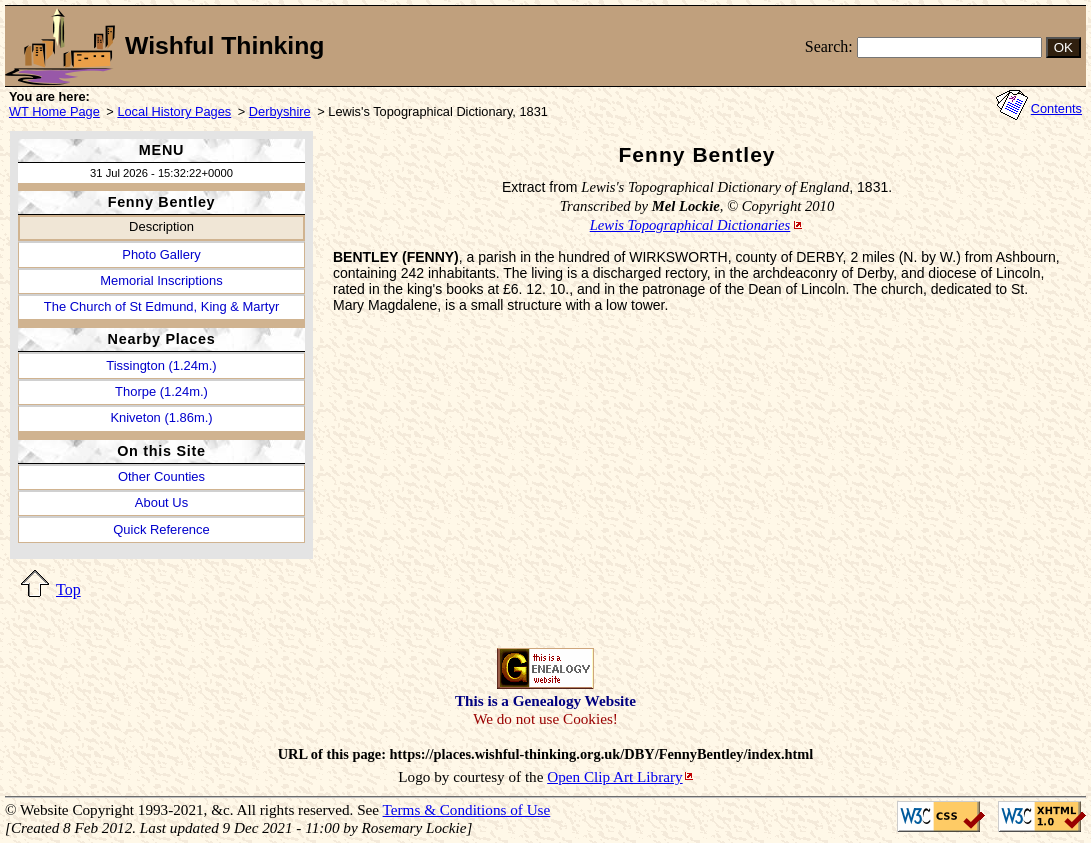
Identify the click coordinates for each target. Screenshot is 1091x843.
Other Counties (161, 476)
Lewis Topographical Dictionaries (690, 225)
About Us (161, 502)
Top (68, 589)
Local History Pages (174, 111)
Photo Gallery (161, 254)
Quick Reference (161, 529)
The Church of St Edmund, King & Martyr (161, 306)
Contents (1056, 108)
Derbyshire (280, 111)
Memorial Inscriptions (161, 280)
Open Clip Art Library (614, 776)
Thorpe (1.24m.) (161, 391)
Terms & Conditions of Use (467, 809)
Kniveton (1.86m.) (161, 417)
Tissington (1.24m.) (161, 365)
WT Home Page (54, 111)
